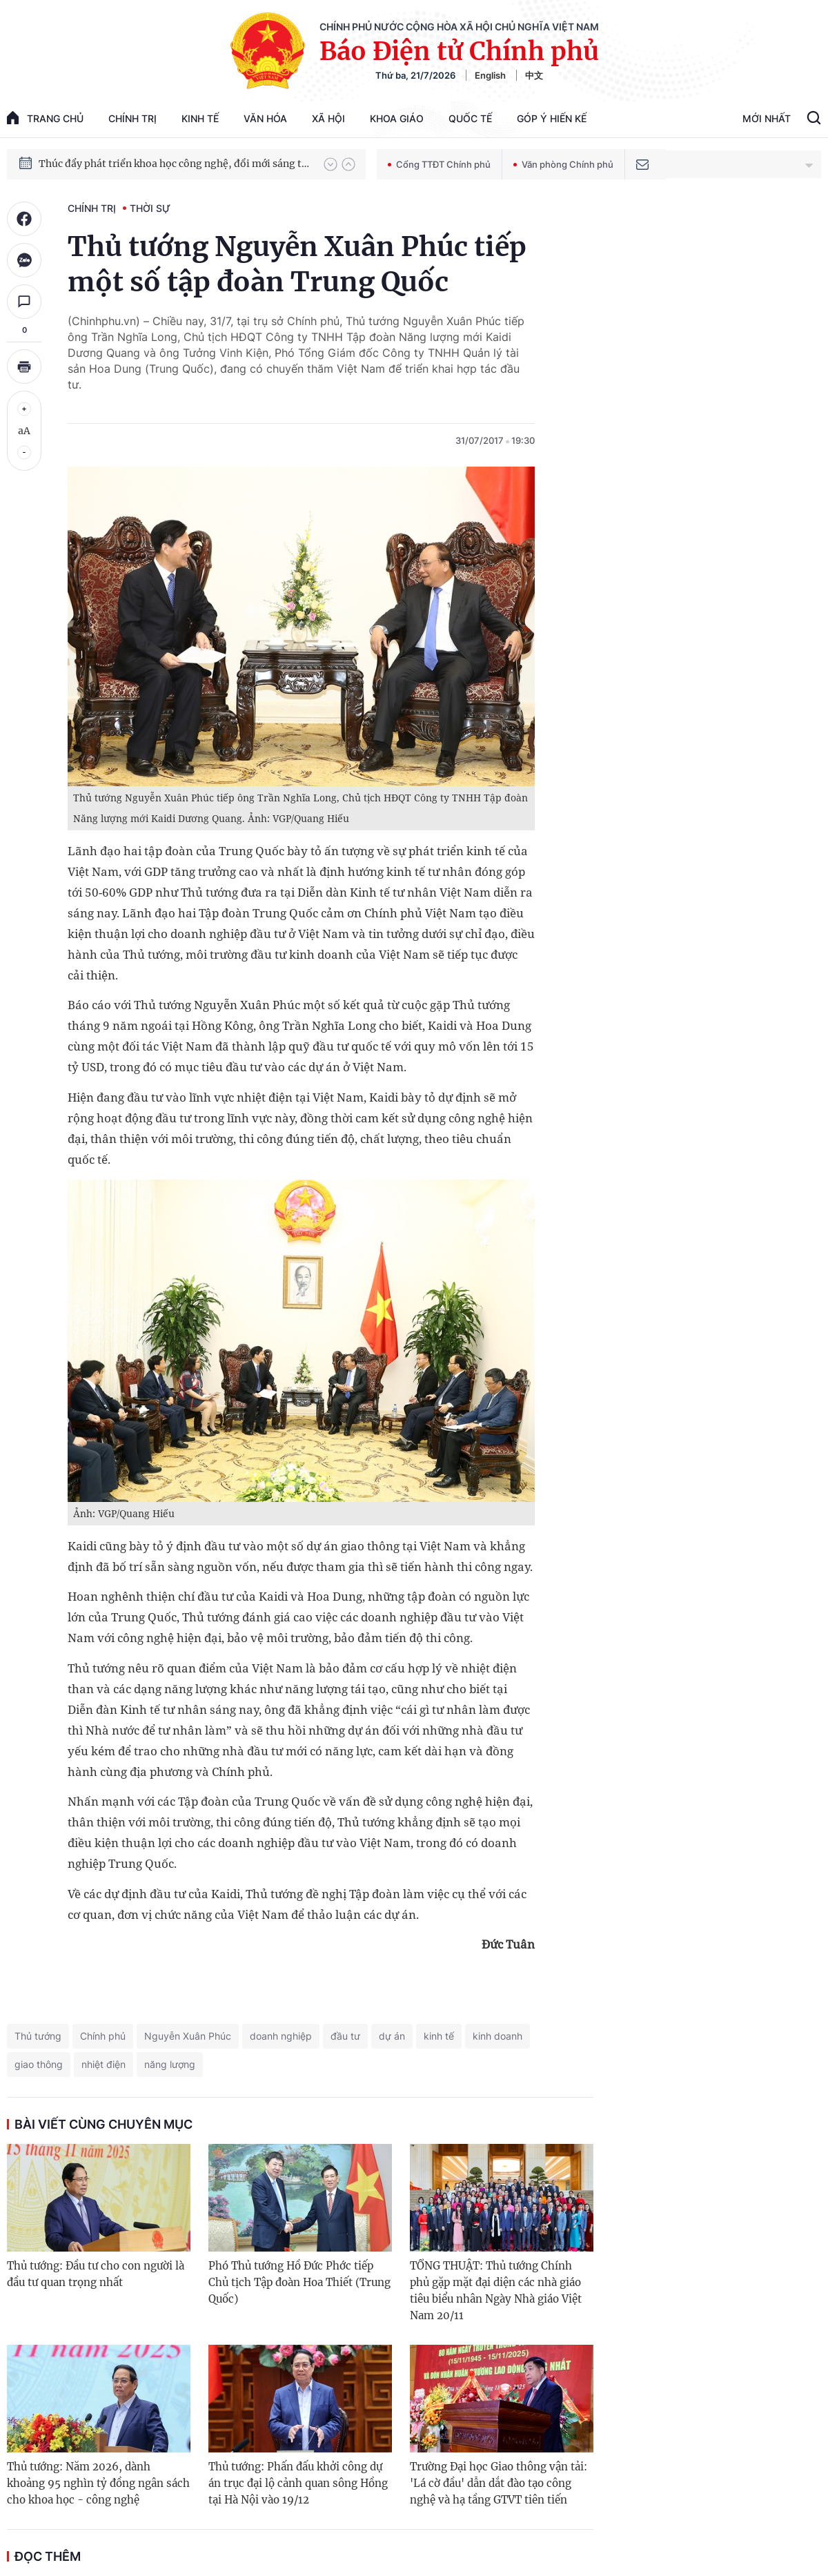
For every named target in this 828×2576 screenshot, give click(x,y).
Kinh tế (200, 118)
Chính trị (132, 118)
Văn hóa (265, 118)
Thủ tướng (37, 2036)
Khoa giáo (397, 118)
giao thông (38, 2064)
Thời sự (150, 208)
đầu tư (345, 2036)
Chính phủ (103, 2036)
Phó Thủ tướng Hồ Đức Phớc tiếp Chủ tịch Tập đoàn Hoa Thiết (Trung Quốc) (299, 2282)
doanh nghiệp (281, 2036)
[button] (330, 164)
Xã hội (328, 118)
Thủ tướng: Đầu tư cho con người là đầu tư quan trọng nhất (95, 2274)
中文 (534, 75)
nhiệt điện (103, 2064)
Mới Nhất (766, 118)
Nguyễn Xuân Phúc (187, 2036)
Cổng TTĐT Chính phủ (439, 164)
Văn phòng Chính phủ (563, 164)
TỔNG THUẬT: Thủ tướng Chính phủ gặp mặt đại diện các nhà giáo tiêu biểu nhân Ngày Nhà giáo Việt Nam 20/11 (496, 2290)
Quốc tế (470, 118)
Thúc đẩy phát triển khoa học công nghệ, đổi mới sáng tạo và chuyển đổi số (174, 172)
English (490, 75)
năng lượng (169, 2064)
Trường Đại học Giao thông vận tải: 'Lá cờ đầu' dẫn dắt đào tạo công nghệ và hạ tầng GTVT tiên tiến (498, 2483)
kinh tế (439, 2036)
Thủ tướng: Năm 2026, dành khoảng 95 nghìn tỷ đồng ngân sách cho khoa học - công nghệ (98, 2483)
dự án (392, 2036)
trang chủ (45, 117)
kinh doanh (497, 2036)
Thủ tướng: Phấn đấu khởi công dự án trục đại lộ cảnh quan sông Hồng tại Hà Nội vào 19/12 (298, 2483)
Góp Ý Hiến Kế (551, 118)
